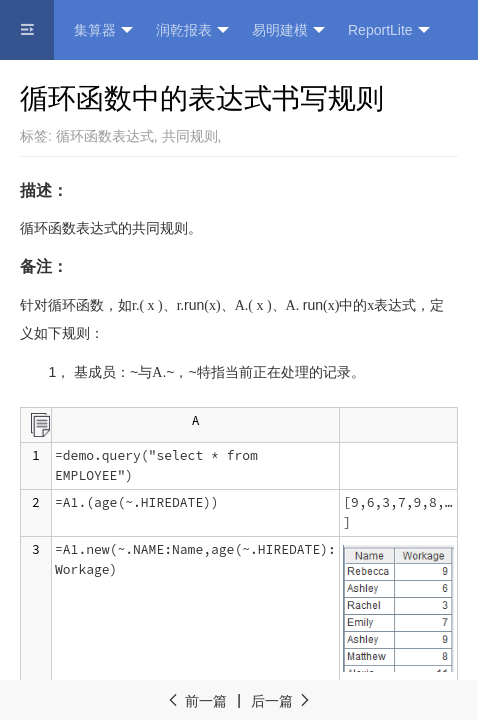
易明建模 (288, 30)
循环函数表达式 (105, 136)
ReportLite (389, 30)
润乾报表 (192, 30)
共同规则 (190, 136)
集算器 (103, 30)
